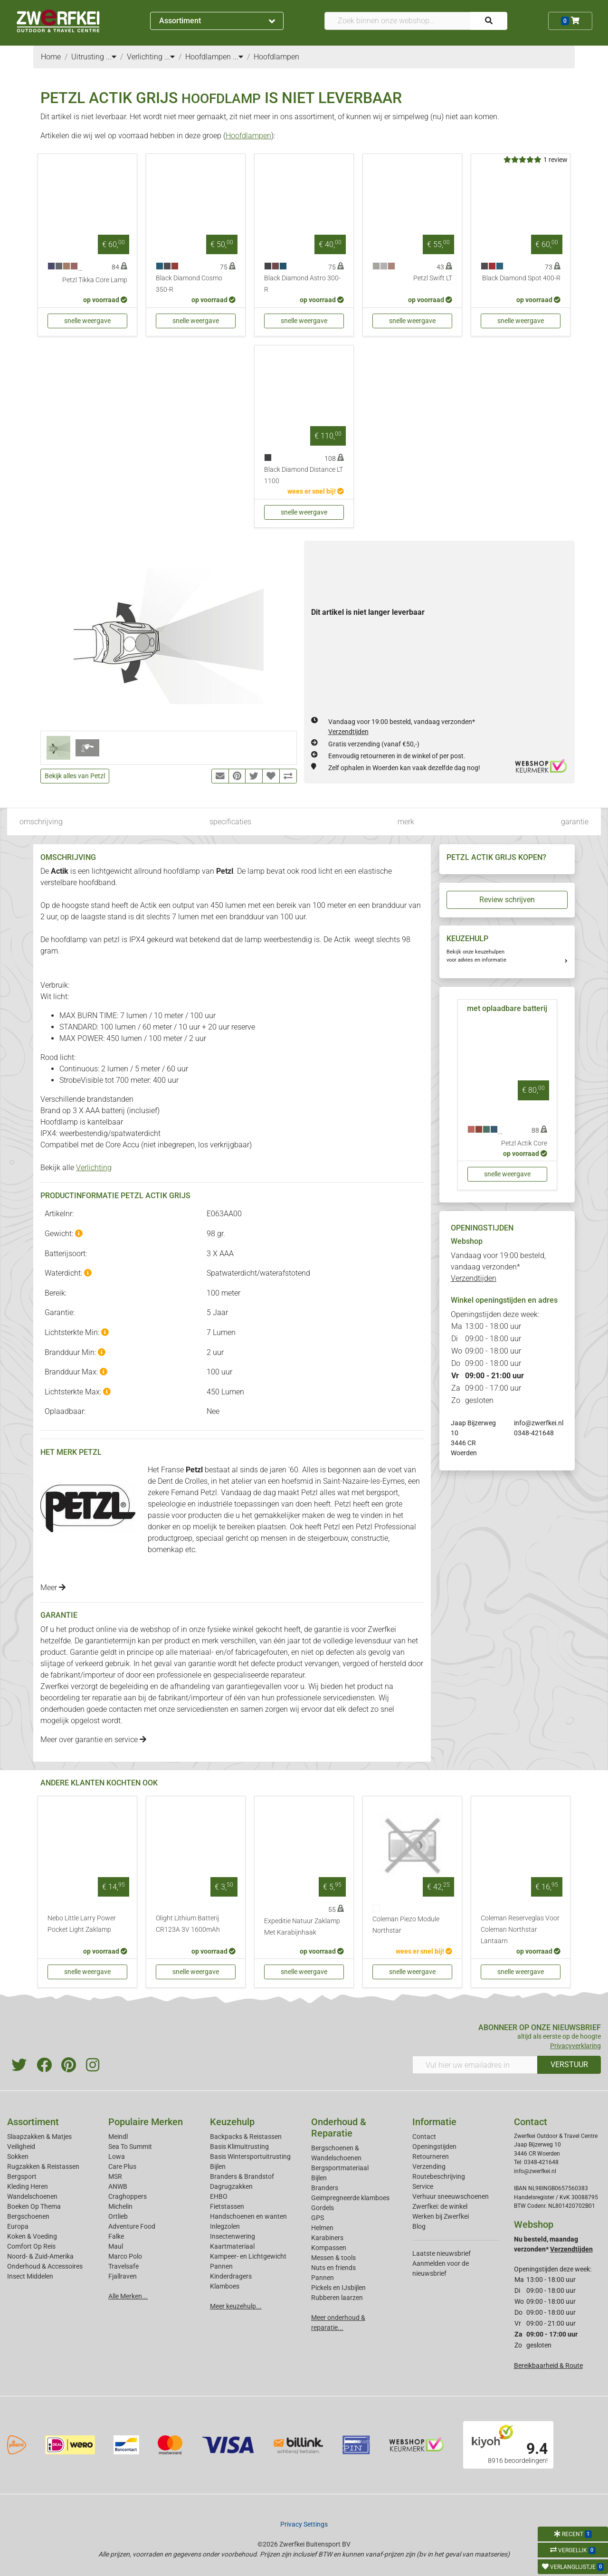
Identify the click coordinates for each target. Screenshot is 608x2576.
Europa (17, 2226)
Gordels (322, 2208)
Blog (419, 2226)
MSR (115, 2176)
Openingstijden (434, 2146)
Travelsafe (123, 2266)
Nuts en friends (333, 2267)
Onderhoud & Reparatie (338, 2127)
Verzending (429, 2166)
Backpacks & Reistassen (246, 2136)
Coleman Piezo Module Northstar (405, 1925)
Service (422, 2186)
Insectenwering (232, 2236)
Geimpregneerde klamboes (350, 2198)
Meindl (118, 2136)
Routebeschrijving (438, 2176)
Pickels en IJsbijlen (338, 2287)
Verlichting (94, 1167)
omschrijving (41, 821)
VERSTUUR (569, 2064)
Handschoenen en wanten (248, 2216)
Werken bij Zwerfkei (440, 2216)
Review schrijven (507, 899)
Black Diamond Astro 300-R (302, 284)
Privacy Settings (304, 2524)
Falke (116, 2236)
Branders (324, 2188)
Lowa (116, 2156)
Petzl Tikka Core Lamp (94, 280)
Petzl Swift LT (432, 278)
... (111, 56)
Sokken (17, 2156)
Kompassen (328, 2248)
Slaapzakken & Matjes (39, 2136)
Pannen (322, 2277)
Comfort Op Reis (31, 2246)
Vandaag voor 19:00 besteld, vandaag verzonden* (498, 1267)
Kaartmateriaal (232, 2246)
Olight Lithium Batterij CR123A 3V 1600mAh (188, 1924)
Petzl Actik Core (524, 1143)
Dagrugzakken (231, 2186)
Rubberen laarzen (337, 2297)
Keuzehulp (232, 2122)
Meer (53, 1587)
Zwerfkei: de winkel (439, 2206)
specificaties (230, 821)
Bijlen (218, 2166)
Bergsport (22, 2176)
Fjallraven (122, 2276)
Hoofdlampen (248, 135)
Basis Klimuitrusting (239, 2146)
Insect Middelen (30, 2276)
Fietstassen (227, 2206)
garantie (575, 821)
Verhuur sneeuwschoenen (450, 2196)
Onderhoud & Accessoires (45, 2266)
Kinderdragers (231, 2276)
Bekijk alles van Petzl (75, 776)
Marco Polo (125, 2256)
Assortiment (217, 21)
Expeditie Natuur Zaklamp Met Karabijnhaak (302, 1927)
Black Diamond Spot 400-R (521, 278)
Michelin (120, 2206)
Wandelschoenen (32, 2196)
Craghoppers (127, 2196)
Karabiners (327, 2238)
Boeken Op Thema (34, 2206)
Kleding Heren (27, 2186)
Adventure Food (131, 2226)
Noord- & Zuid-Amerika (40, 2256)
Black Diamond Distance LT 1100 (303, 475)
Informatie (434, 2122)
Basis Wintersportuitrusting (250, 2156)
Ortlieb (118, 2216)
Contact (424, 2136)
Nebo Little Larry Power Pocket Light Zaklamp (82, 1924)
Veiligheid (21, 2146)
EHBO (219, 2196)
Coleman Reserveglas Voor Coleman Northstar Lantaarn (520, 1929)
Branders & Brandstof (242, 2176)
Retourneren (430, 2156)
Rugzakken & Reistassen (43, 2166)
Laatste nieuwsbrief (441, 2253)
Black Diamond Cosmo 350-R (189, 284)
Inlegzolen (225, 2226)
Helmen (322, 2228)
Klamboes (224, 2286)
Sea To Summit (130, 2146)
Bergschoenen (28, 2216)
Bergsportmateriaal (340, 2168)
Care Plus (122, 2166)
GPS (317, 2218)
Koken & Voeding (32, 2236)
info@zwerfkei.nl (538, 1423)
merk (406, 821)
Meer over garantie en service (93, 1739)
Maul (115, 2246)
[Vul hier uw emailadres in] (475, 2065)
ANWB (117, 2186)
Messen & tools (333, 2257)
